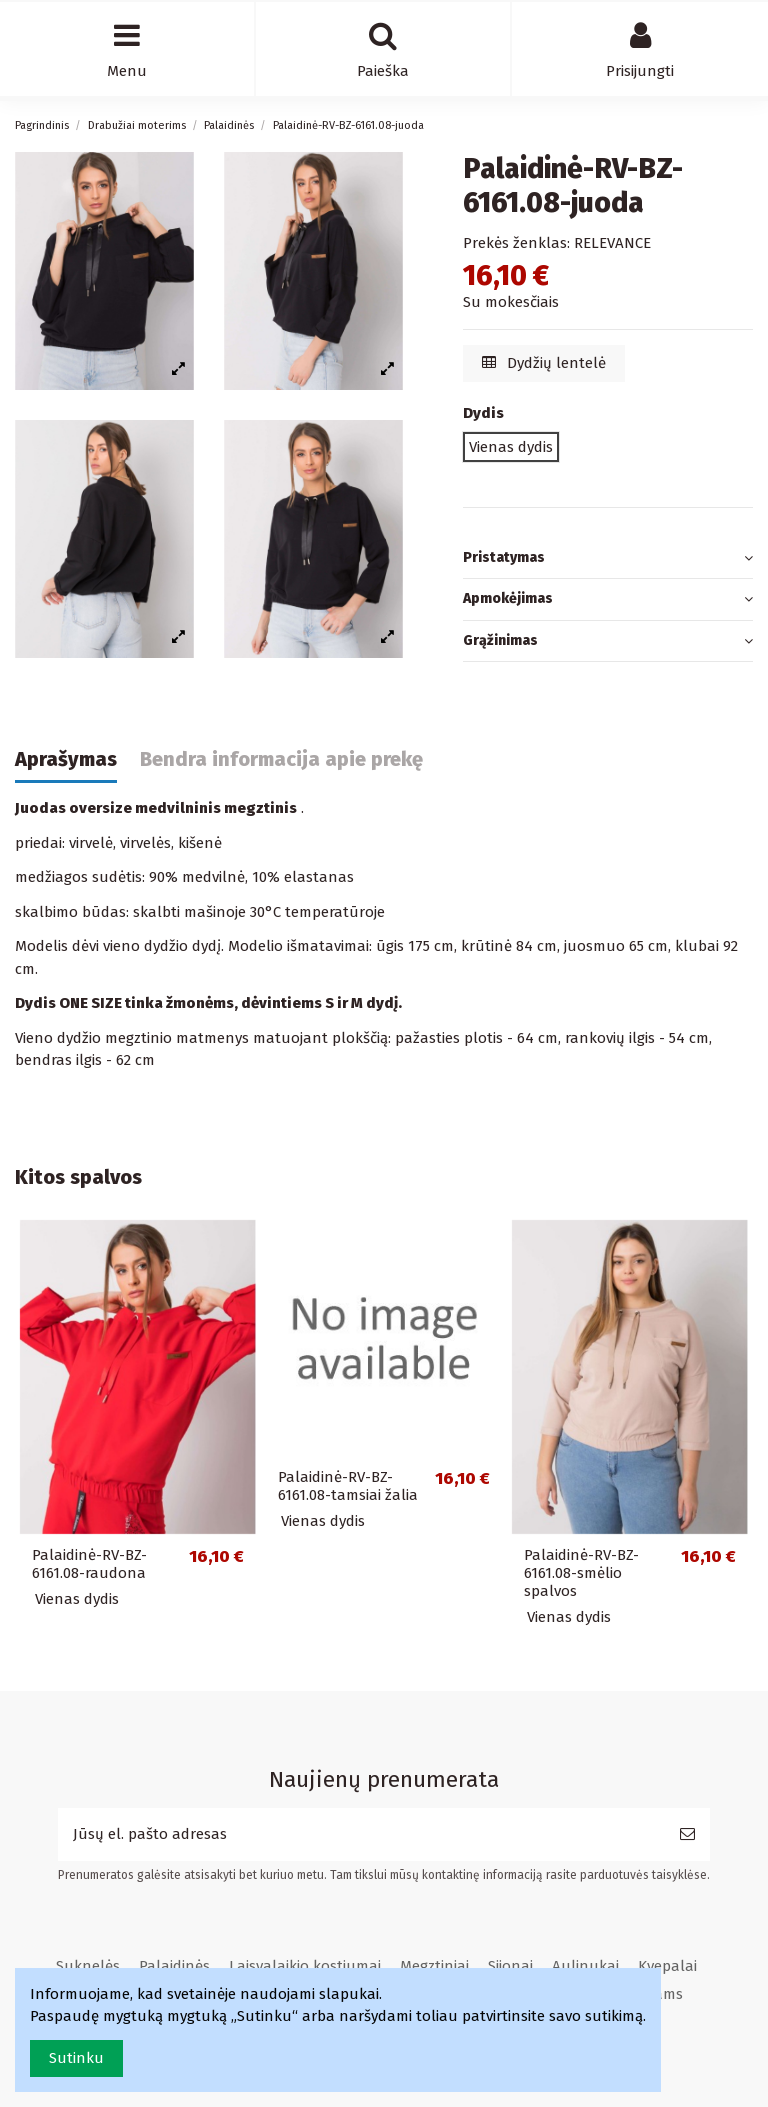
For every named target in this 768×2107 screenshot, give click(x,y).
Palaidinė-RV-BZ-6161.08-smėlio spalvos (581, 1573)
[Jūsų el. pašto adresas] (361, 1834)
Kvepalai (667, 1966)
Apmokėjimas (608, 599)
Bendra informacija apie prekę (281, 759)
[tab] (608, 559)
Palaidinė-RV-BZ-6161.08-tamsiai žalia (348, 1486)
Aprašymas (66, 759)
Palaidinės (174, 1966)
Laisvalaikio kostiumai (305, 1966)
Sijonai (510, 1966)
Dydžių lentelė (544, 363)
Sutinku (76, 2058)
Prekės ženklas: (516, 243)
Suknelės (88, 1966)
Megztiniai (434, 1966)
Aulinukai (585, 1966)
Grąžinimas (608, 641)
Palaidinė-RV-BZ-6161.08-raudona (89, 1564)
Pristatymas (608, 558)
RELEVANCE (612, 243)
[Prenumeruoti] (687, 1834)
